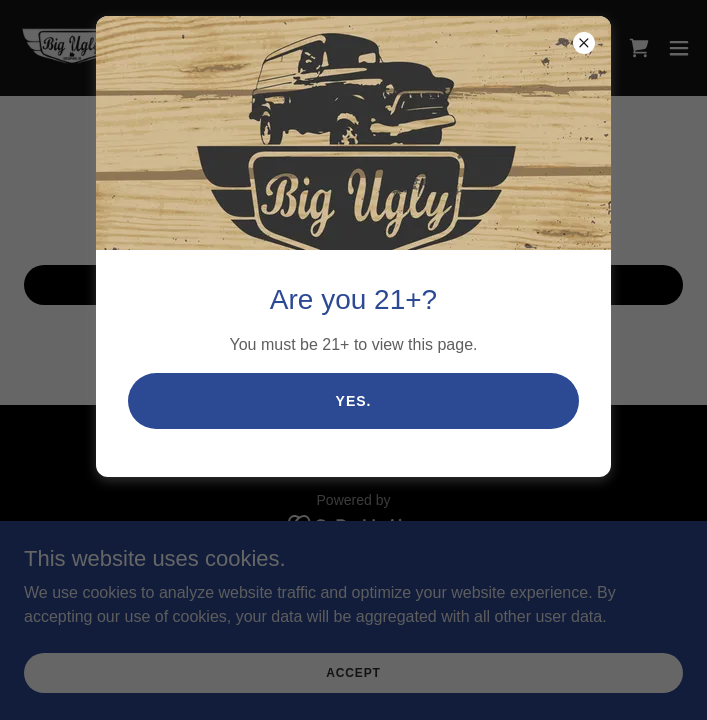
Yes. (354, 401)
